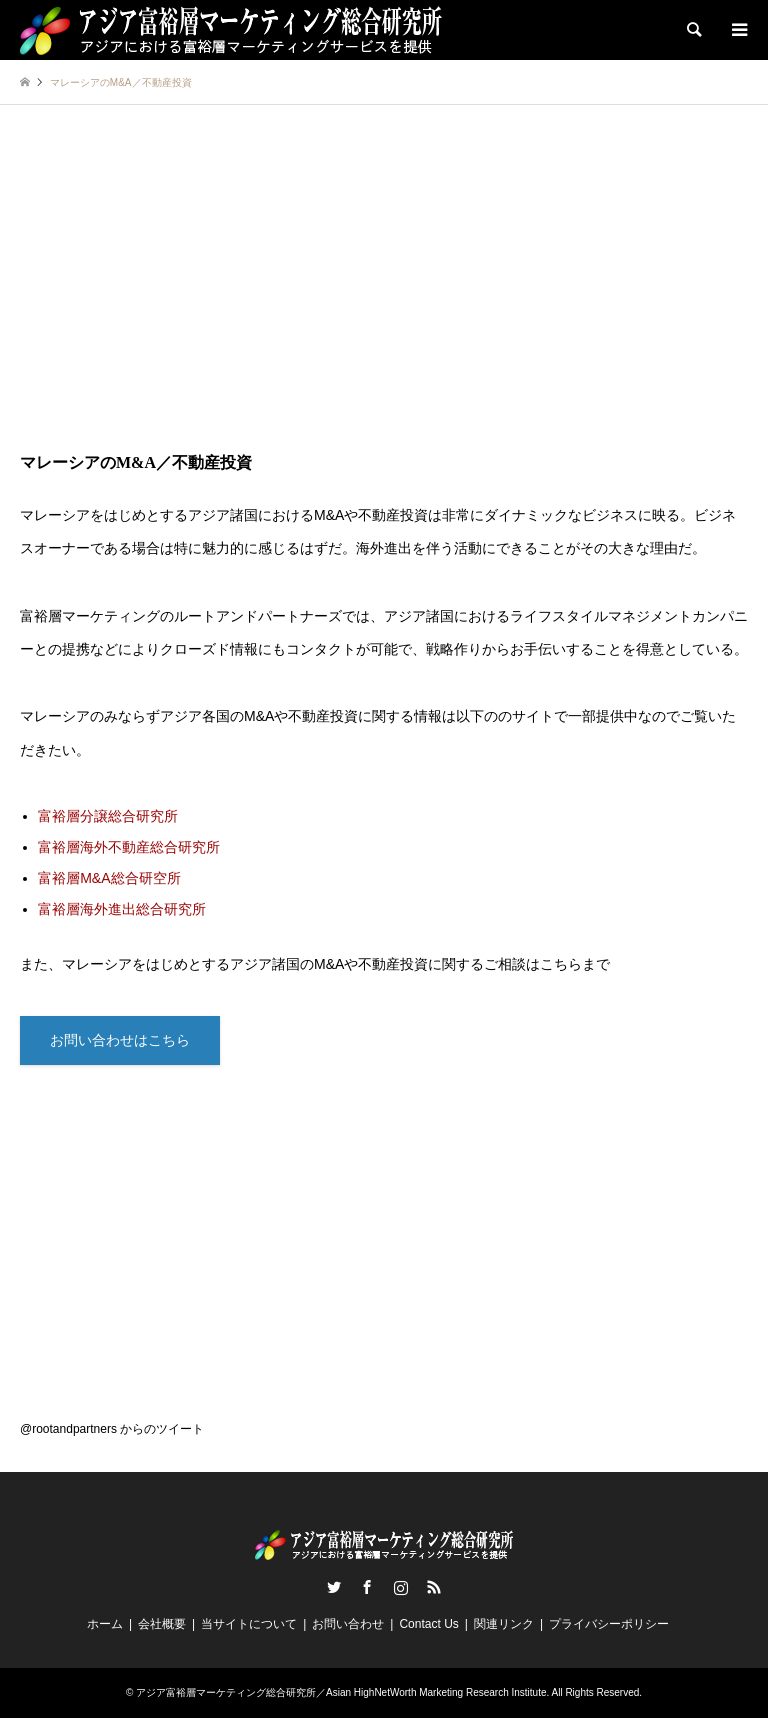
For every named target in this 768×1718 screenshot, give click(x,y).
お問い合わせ (348, 1624)
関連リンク (504, 1624)
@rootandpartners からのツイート (112, 1429)
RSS (434, 1587)
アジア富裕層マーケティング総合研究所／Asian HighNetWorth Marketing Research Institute (341, 1692)
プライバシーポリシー (609, 1624)
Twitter (334, 1587)
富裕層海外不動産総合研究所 (129, 847)
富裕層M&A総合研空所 (109, 878)
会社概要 (162, 1624)
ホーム (105, 1624)
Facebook (367, 1587)
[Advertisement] (384, 295)
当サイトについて (249, 1624)
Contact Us (428, 1624)
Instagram (401, 1587)
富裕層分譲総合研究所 (108, 816)
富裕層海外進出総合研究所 (122, 909)
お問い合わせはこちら (120, 1040)
